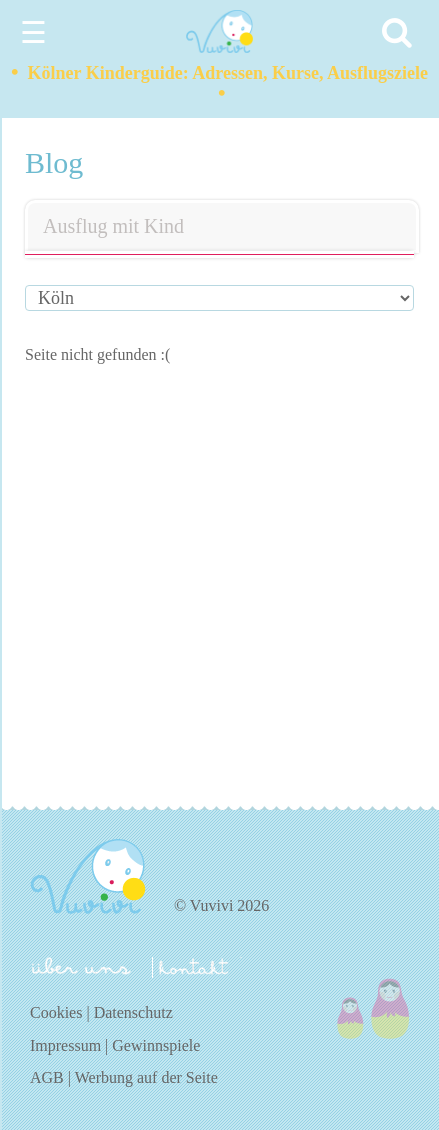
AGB (47, 1077)
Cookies (56, 1012)
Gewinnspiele (156, 1045)
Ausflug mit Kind (113, 226)
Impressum (65, 1045)
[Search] (400, 32)
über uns (81, 966)
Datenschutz (133, 1012)
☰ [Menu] (33, 32)
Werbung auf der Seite (146, 1077)
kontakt (197, 967)
